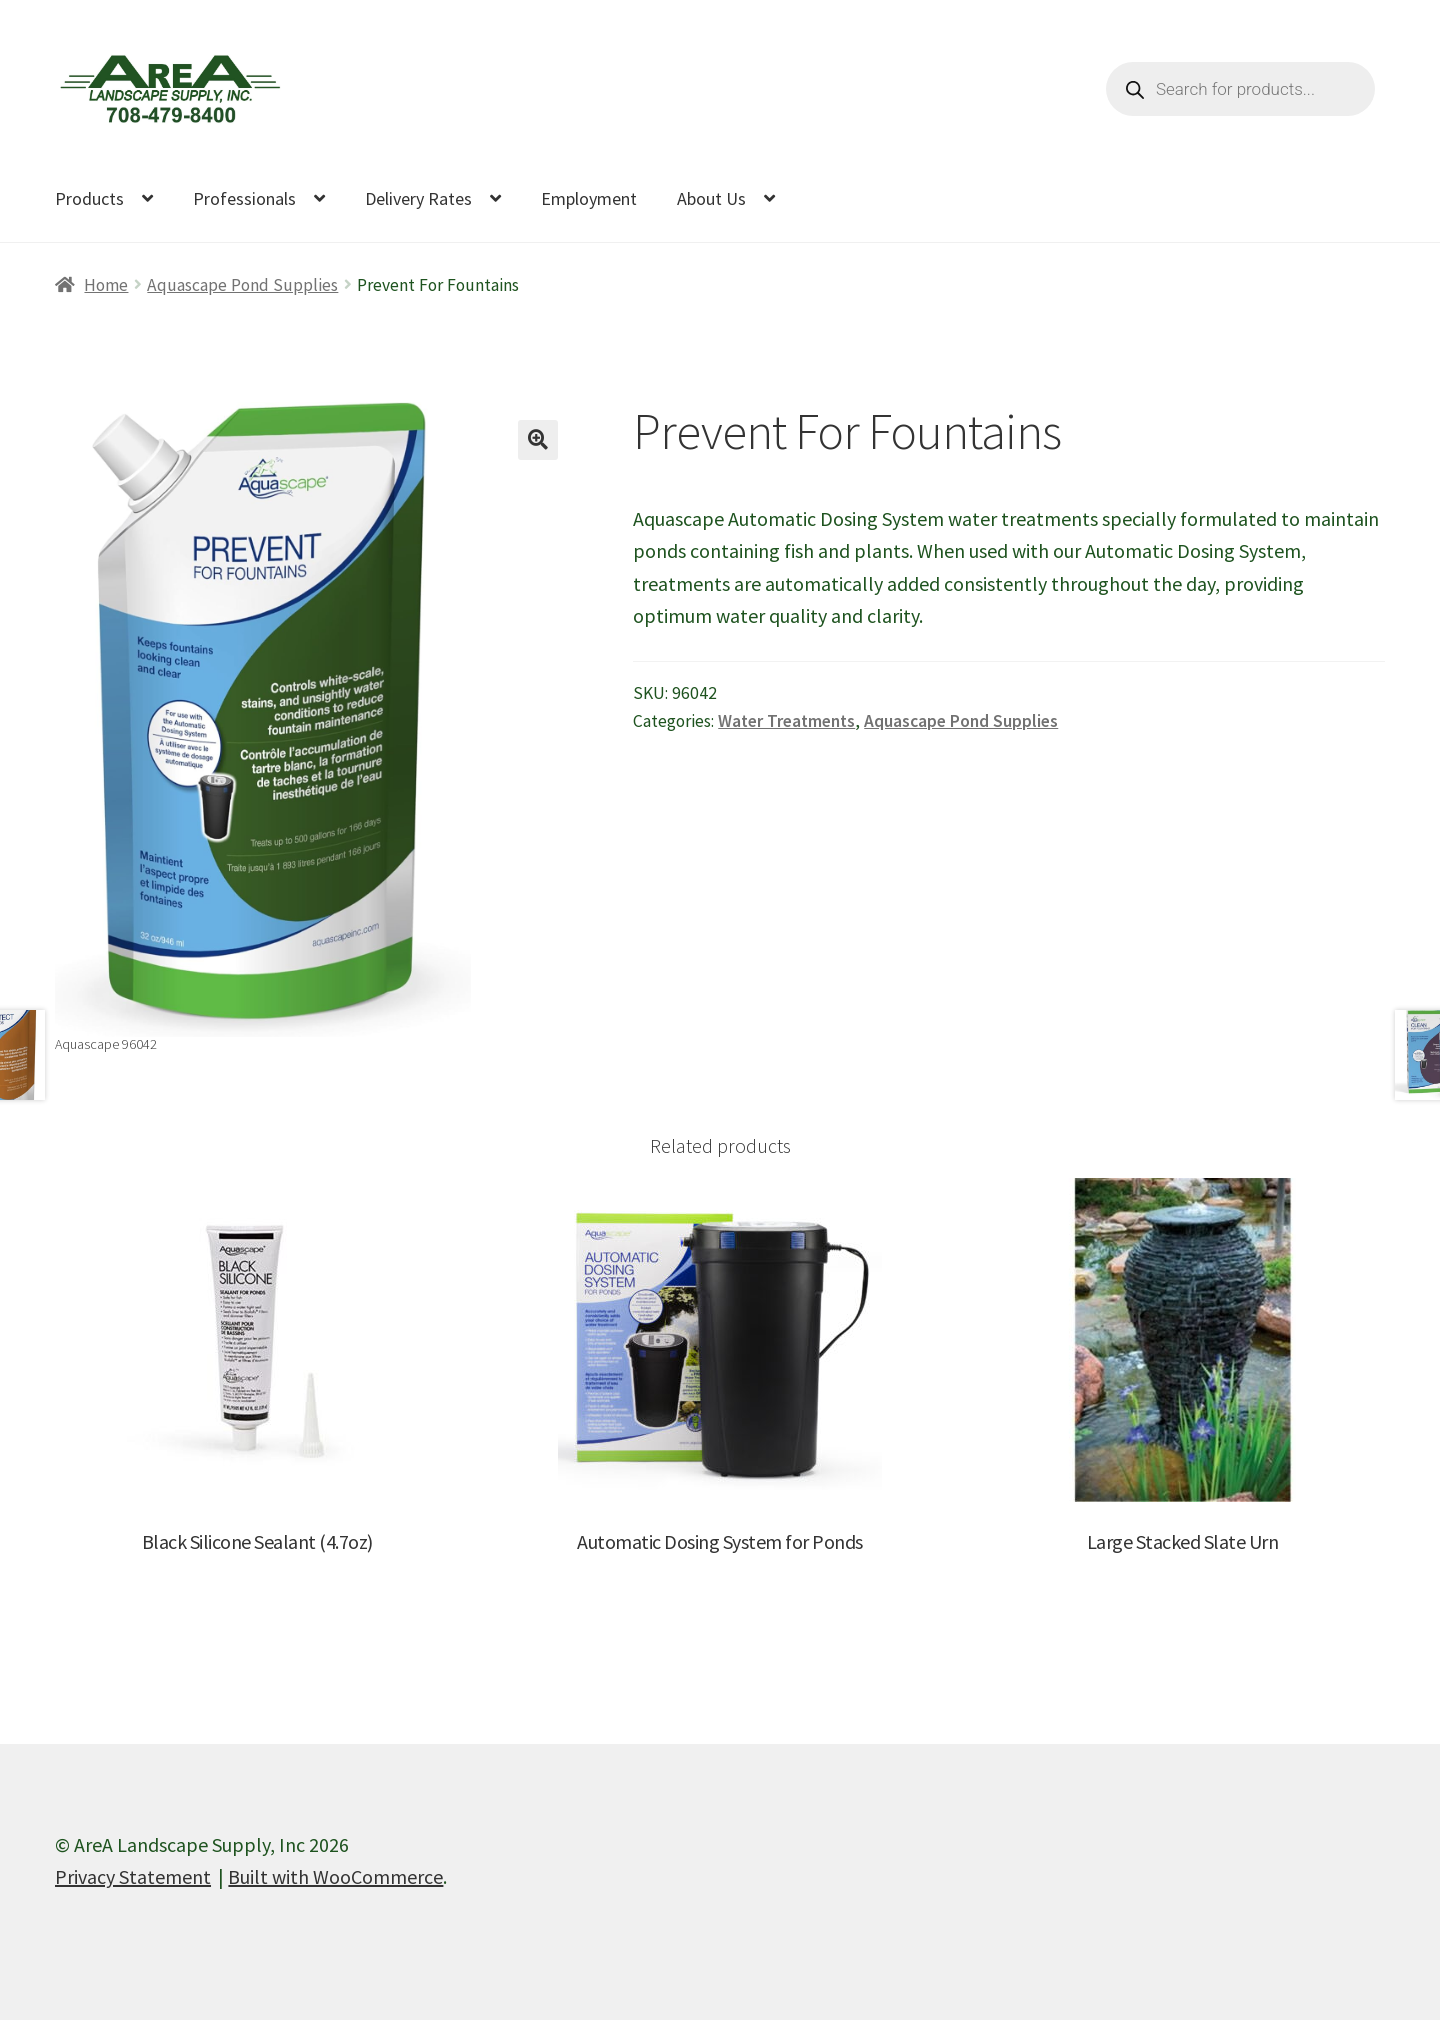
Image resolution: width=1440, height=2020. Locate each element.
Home (106, 285)
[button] (538, 440)
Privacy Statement (133, 1876)
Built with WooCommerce (335, 1876)
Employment (589, 198)
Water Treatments (786, 721)
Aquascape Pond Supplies (242, 285)
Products (89, 198)
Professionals (244, 198)
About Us (711, 198)
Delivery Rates (418, 198)
